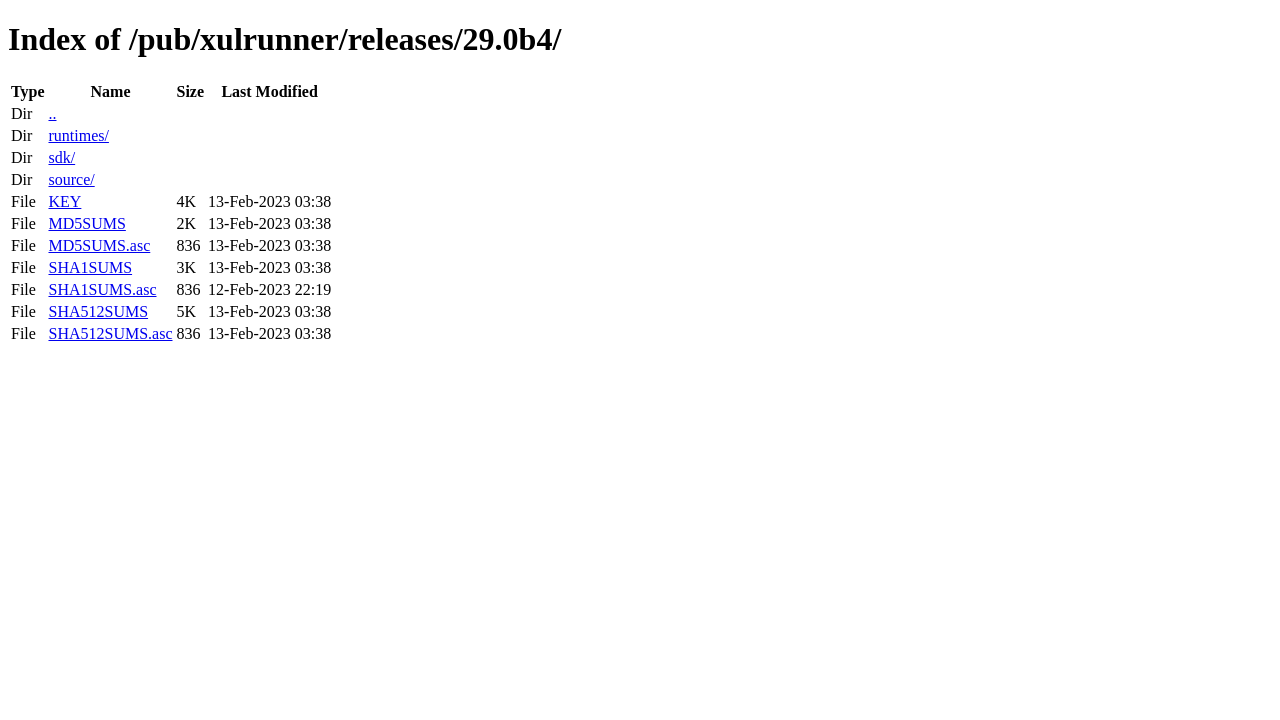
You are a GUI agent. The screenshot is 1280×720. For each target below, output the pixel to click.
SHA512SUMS (98, 311)
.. (52, 113)
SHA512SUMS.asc (110, 333)
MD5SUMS (86, 223)
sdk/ (61, 157)
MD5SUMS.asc (99, 245)
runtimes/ (78, 135)
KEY (64, 201)
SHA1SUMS (90, 267)
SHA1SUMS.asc (102, 289)
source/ (71, 179)
